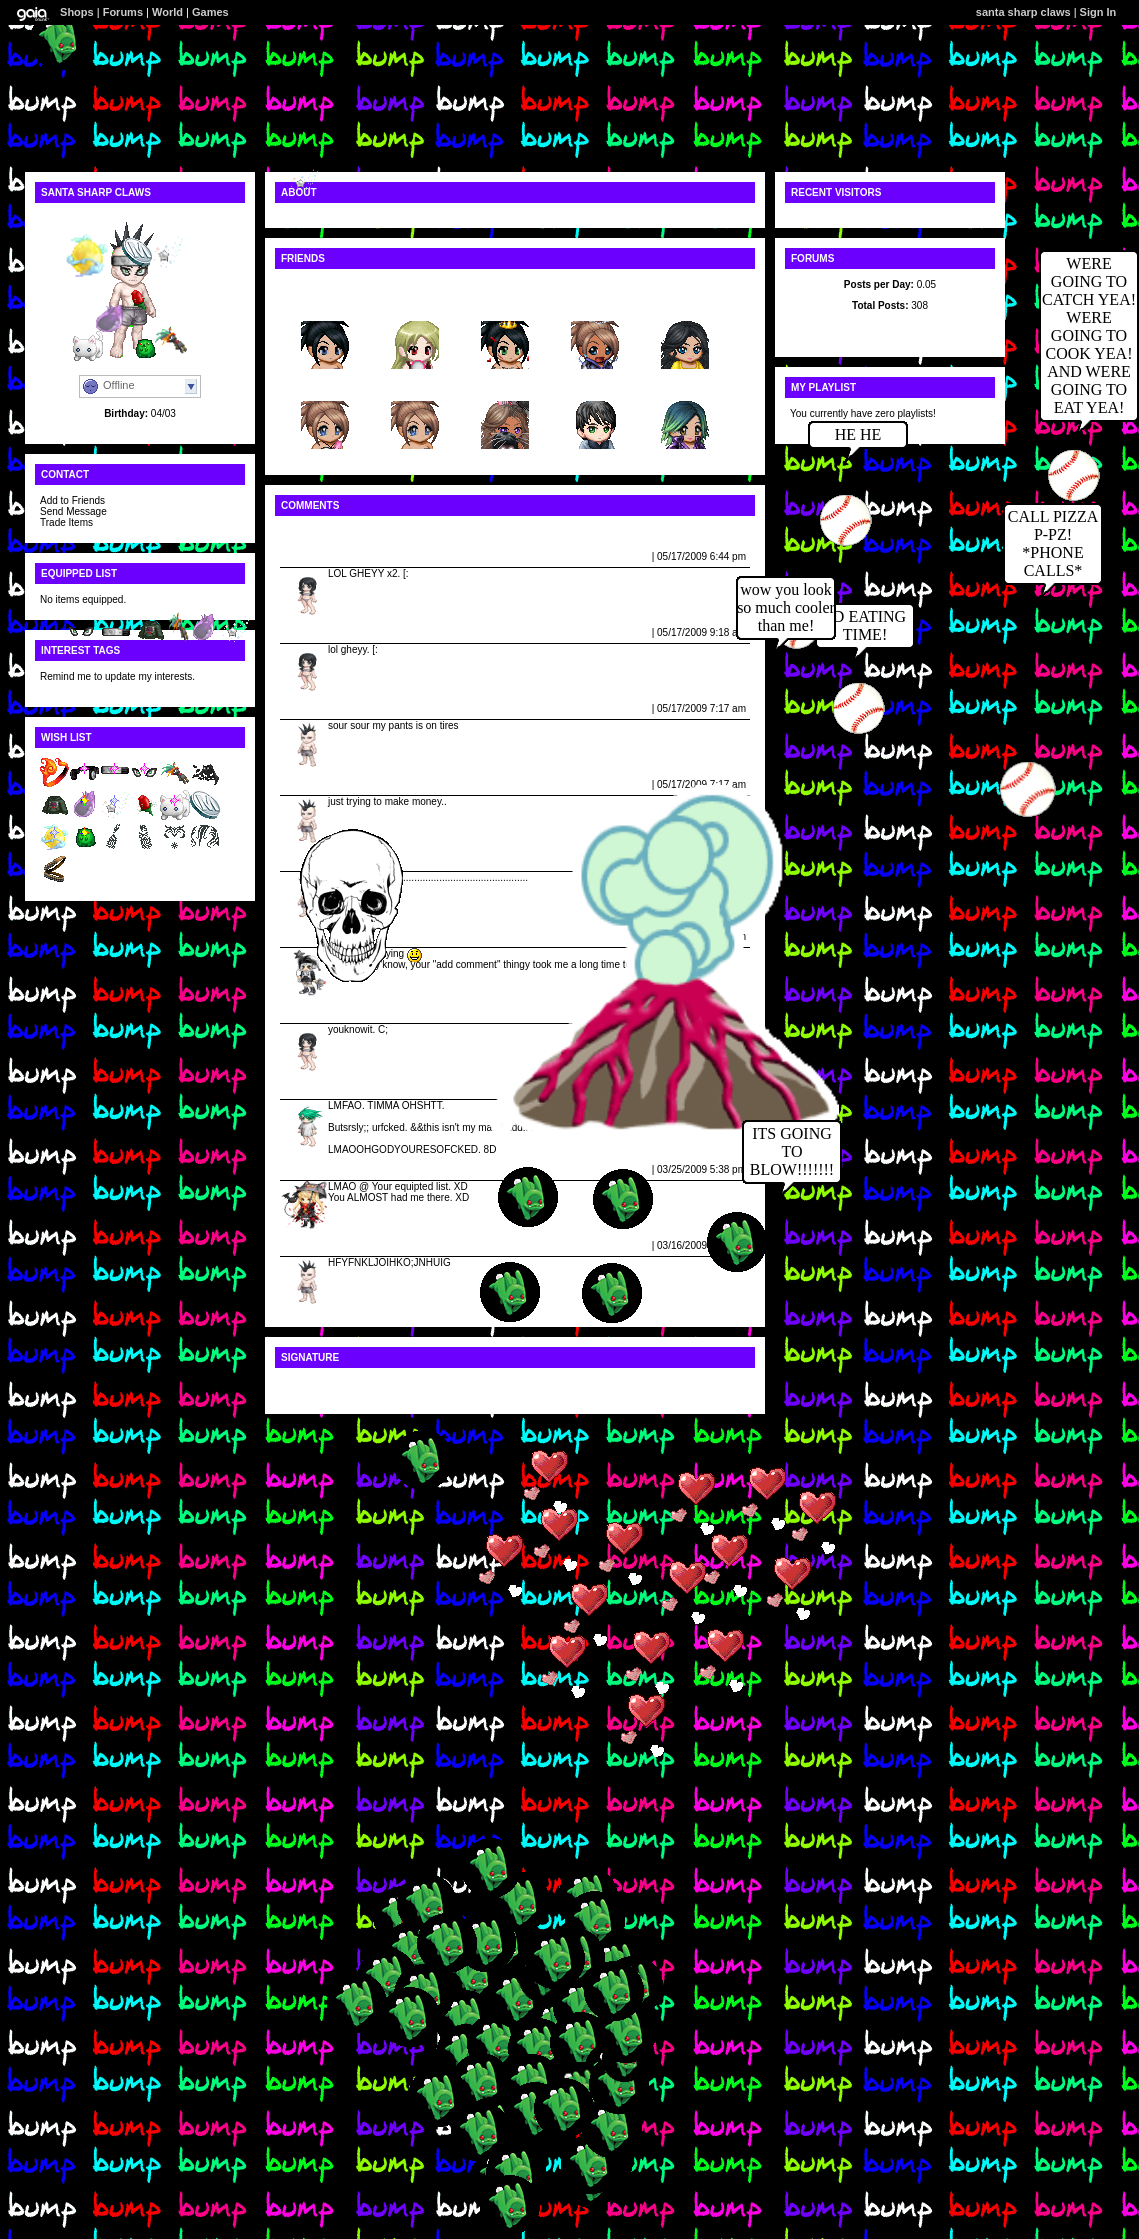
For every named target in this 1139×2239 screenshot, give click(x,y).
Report (633, 556)
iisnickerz (415, 385)
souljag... (504, 385)
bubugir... (595, 305)
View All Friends (318, 284)
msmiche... (325, 305)
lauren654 (685, 305)
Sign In (1098, 12)
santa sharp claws (1023, 12)
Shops (77, 12)
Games (210, 12)
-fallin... (505, 305)
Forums (123, 12)
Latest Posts (889, 326)
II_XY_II (415, 305)
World (167, 12)
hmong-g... (684, 385)
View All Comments (326, 531)
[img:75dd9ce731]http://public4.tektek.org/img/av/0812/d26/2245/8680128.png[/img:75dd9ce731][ (515, 1383)
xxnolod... (595, 385)
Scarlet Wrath (316, 1169)
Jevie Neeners (317, 556)
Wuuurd (303, 1088)
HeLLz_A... (324, 385)
